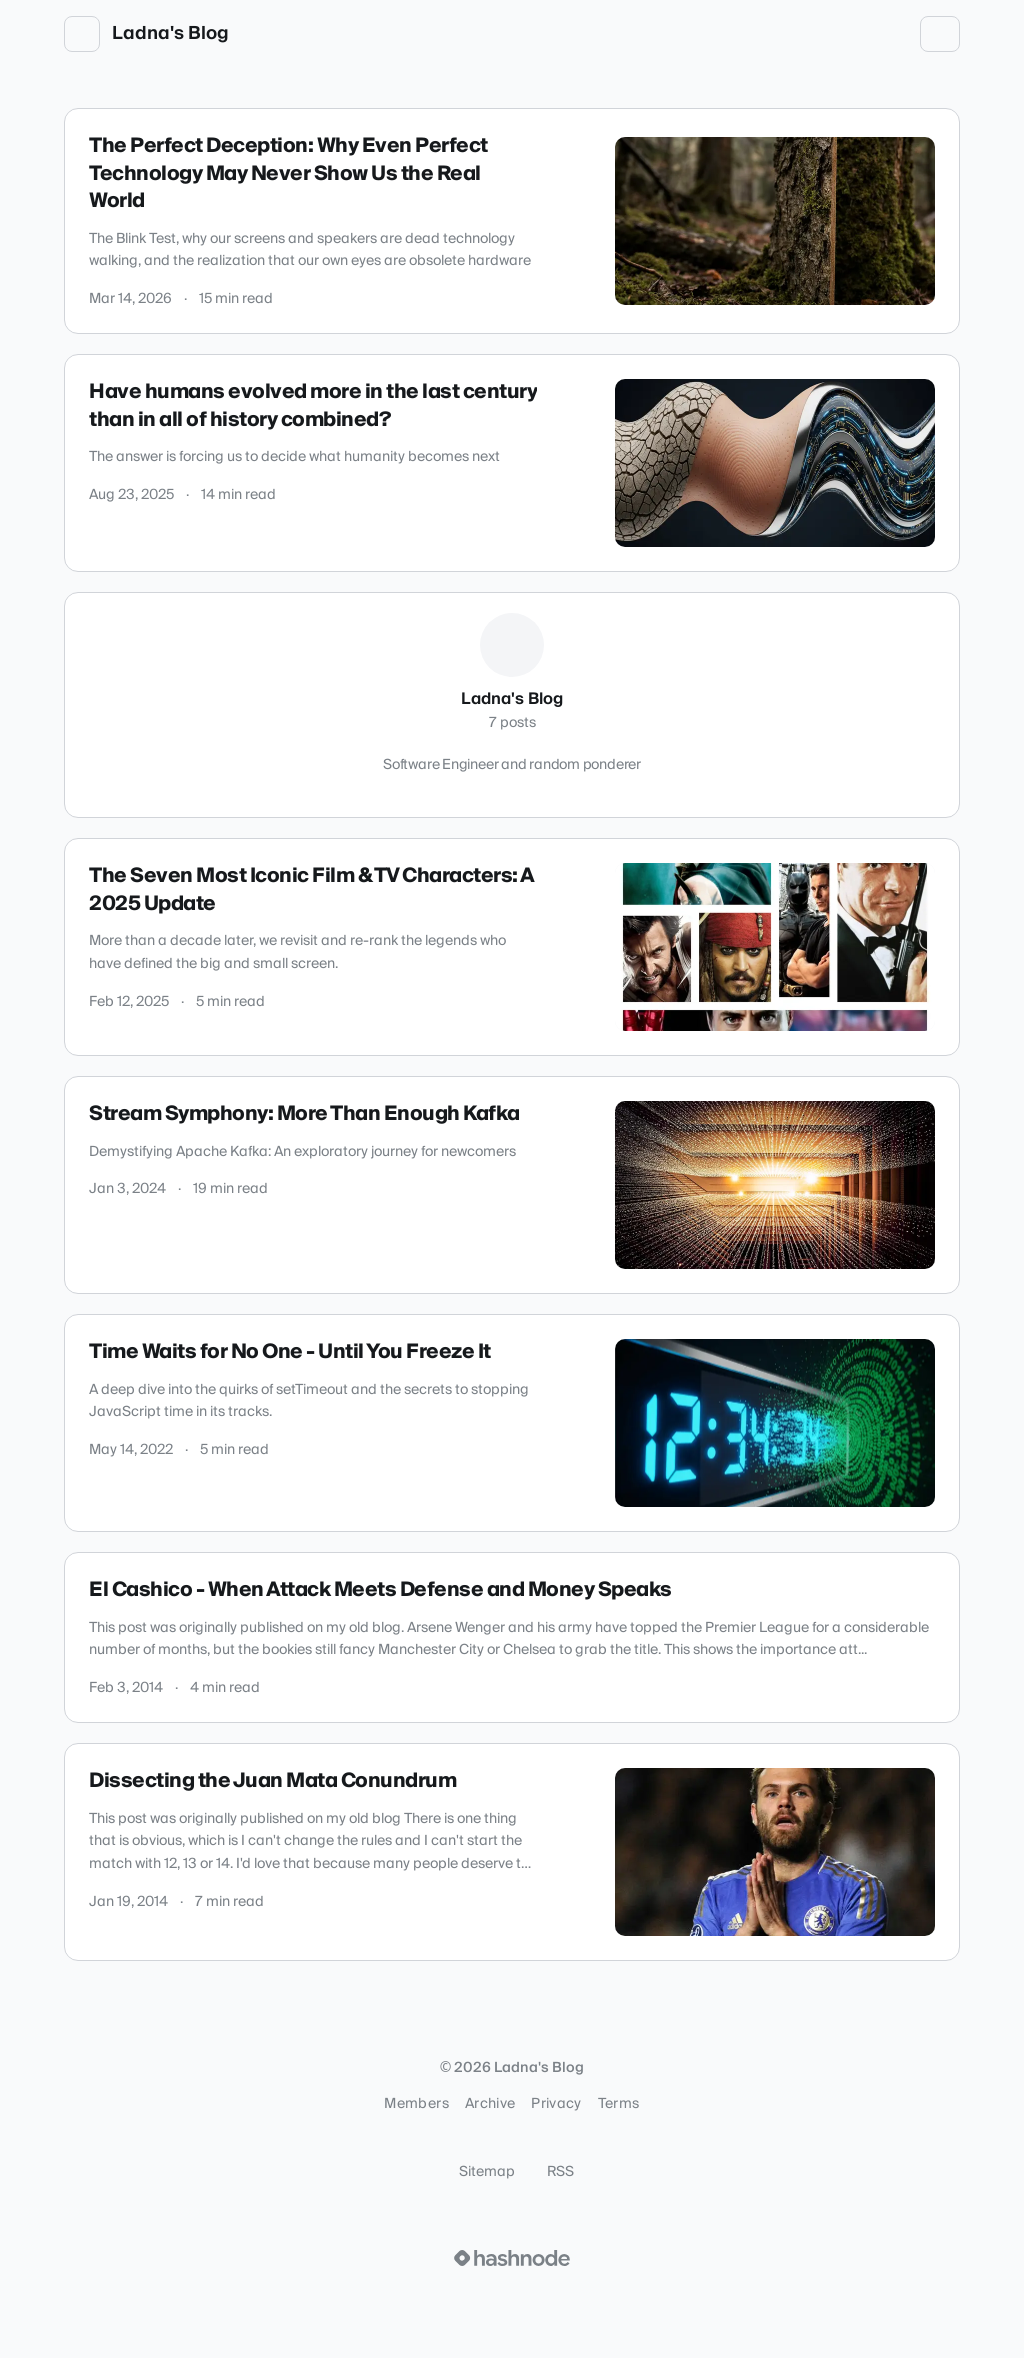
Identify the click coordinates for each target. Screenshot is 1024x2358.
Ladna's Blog (170, 34)
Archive (490, 2104)
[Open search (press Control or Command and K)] (850, 34)
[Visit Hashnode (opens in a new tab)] (512, 2258)
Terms (619, 2104)
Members (416, 2104)
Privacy (556, 2104)
